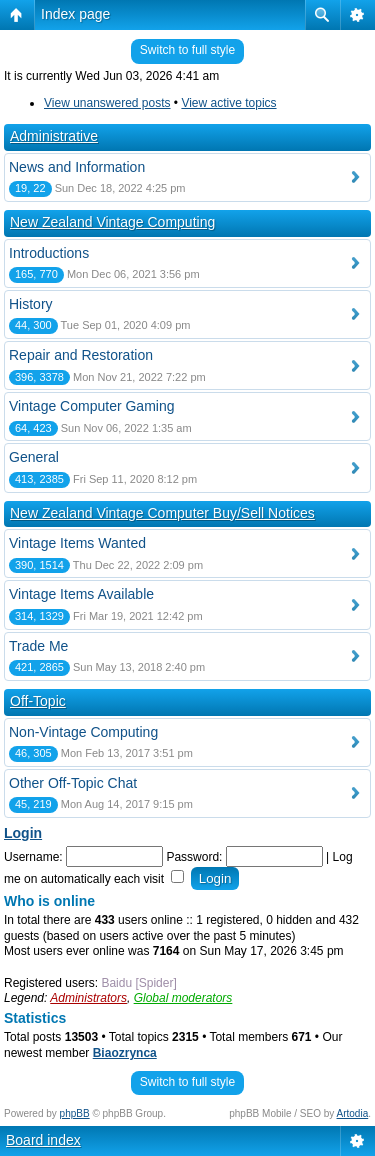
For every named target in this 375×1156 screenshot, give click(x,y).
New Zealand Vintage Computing (112, 222)
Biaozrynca (125, 1053)
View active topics (228, 103)
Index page (75, 14)
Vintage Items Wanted (77, 543)
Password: (194, 857)
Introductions (49, 253)
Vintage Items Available (81, 594)
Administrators (88, 998)
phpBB (75, 1113)
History (31, 304)
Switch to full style (187, 50)
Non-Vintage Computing (83, 732)
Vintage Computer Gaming (92, 406)
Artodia (353, 1113)
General (34, 457)
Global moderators (183, 998)
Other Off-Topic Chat (73, 783)
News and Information (77, 167)
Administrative (54, 136)
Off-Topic (38, 701)
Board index (43, 1140)
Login (23, 833)
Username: (33, 857)
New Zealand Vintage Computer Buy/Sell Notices (162, 513)
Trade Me (38, 646)
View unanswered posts (107, 103)
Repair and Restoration (81, 355)
